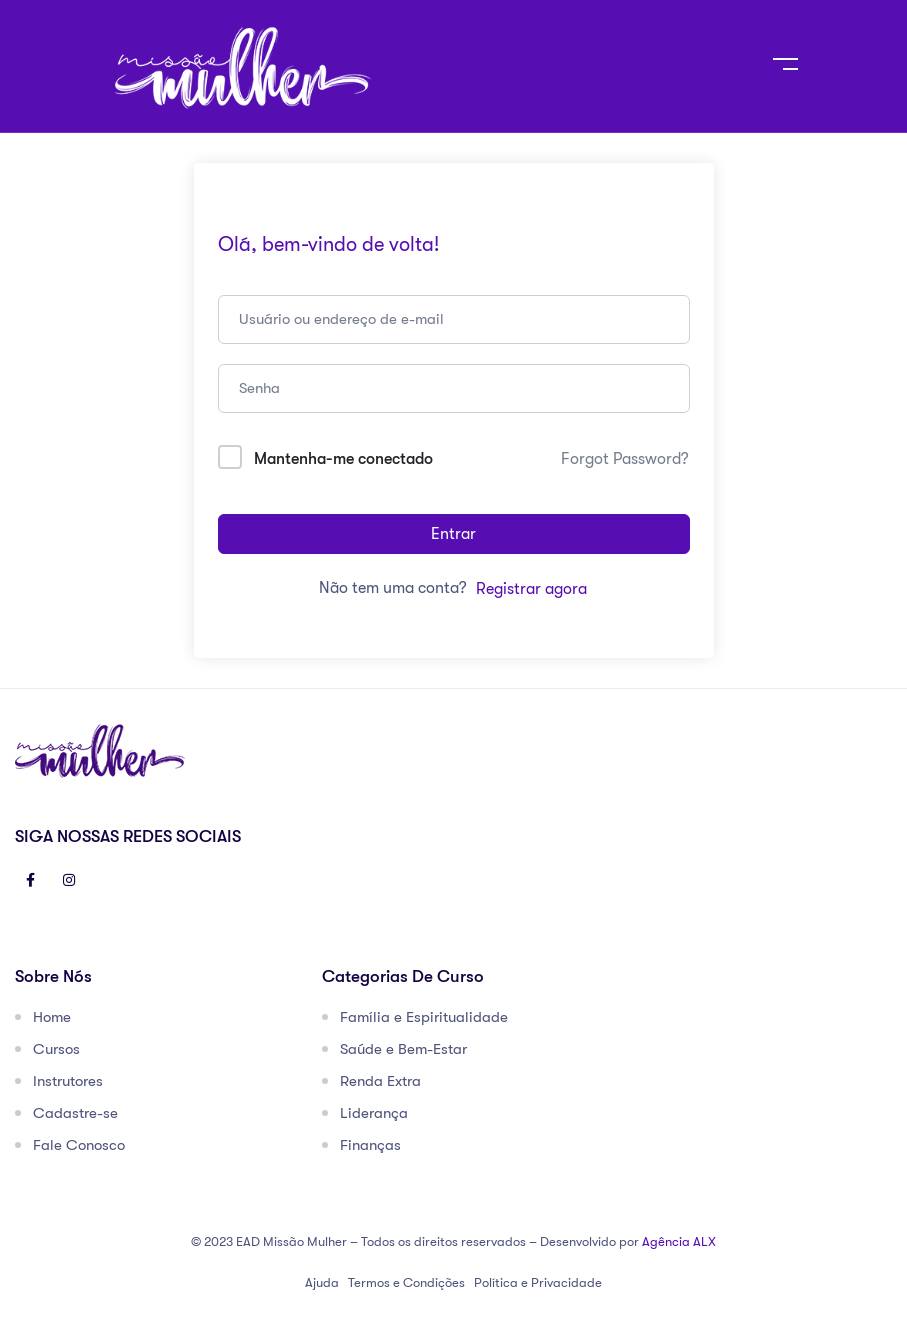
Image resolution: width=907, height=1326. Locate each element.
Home (52, 1017)
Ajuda (322, 1282)
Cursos (56, 1049)
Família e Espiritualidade (424, 1017)
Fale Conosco (79, 1145)
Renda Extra (380, 1081)
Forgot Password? (625, 459)
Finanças (370, 1145)
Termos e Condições (406, 1282)
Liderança (374, 1113)
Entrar (453, 534)
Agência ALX (679, 1241)
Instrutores (68, 1081)
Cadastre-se (75, 1113)
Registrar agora (531, 589)
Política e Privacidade (538, 1282)
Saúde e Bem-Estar (403, 1049)
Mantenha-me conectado (343, 459)
